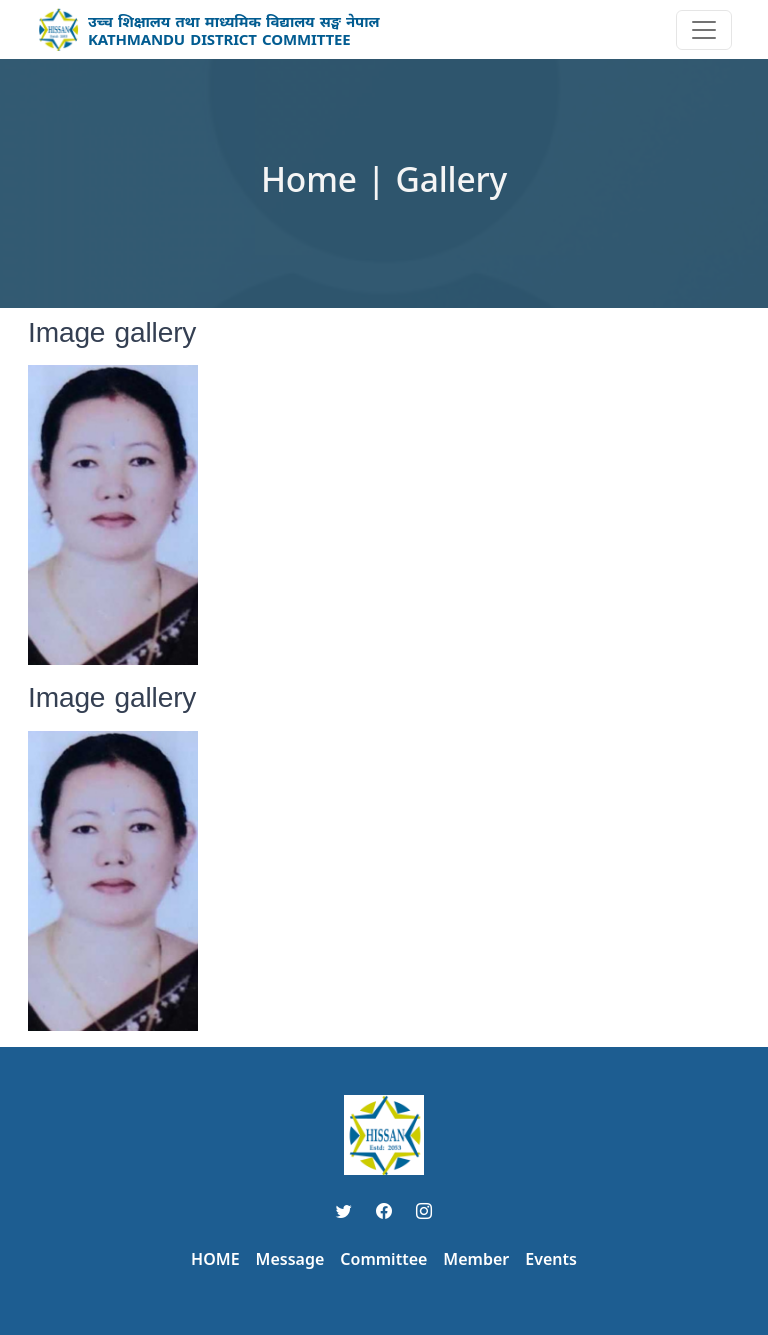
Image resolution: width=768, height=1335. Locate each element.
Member (476, 1259)
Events (551, 1259)
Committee (383, 1259)
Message (290, 1259)
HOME (215, 1259)
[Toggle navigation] (704, 30)
